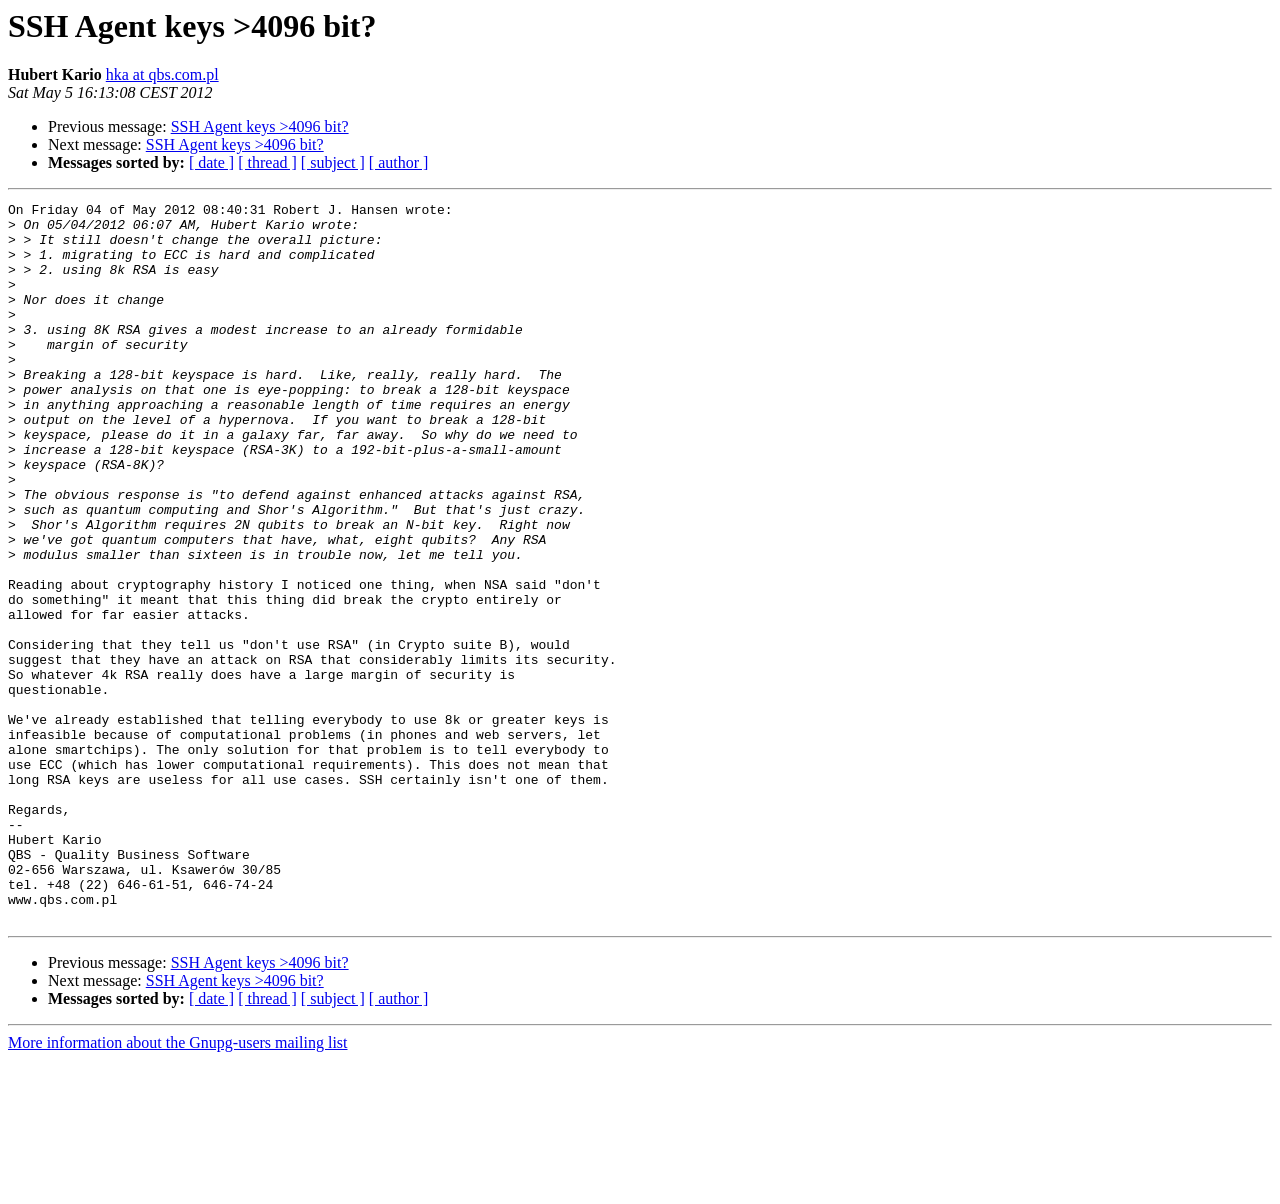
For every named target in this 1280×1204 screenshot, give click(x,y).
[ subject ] (333, 162)
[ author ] (399, 162)
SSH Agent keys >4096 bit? (260, 126)
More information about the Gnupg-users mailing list (178, 1186)
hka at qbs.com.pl (162, 74)
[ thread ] (267, 162)
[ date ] (211, 162)
